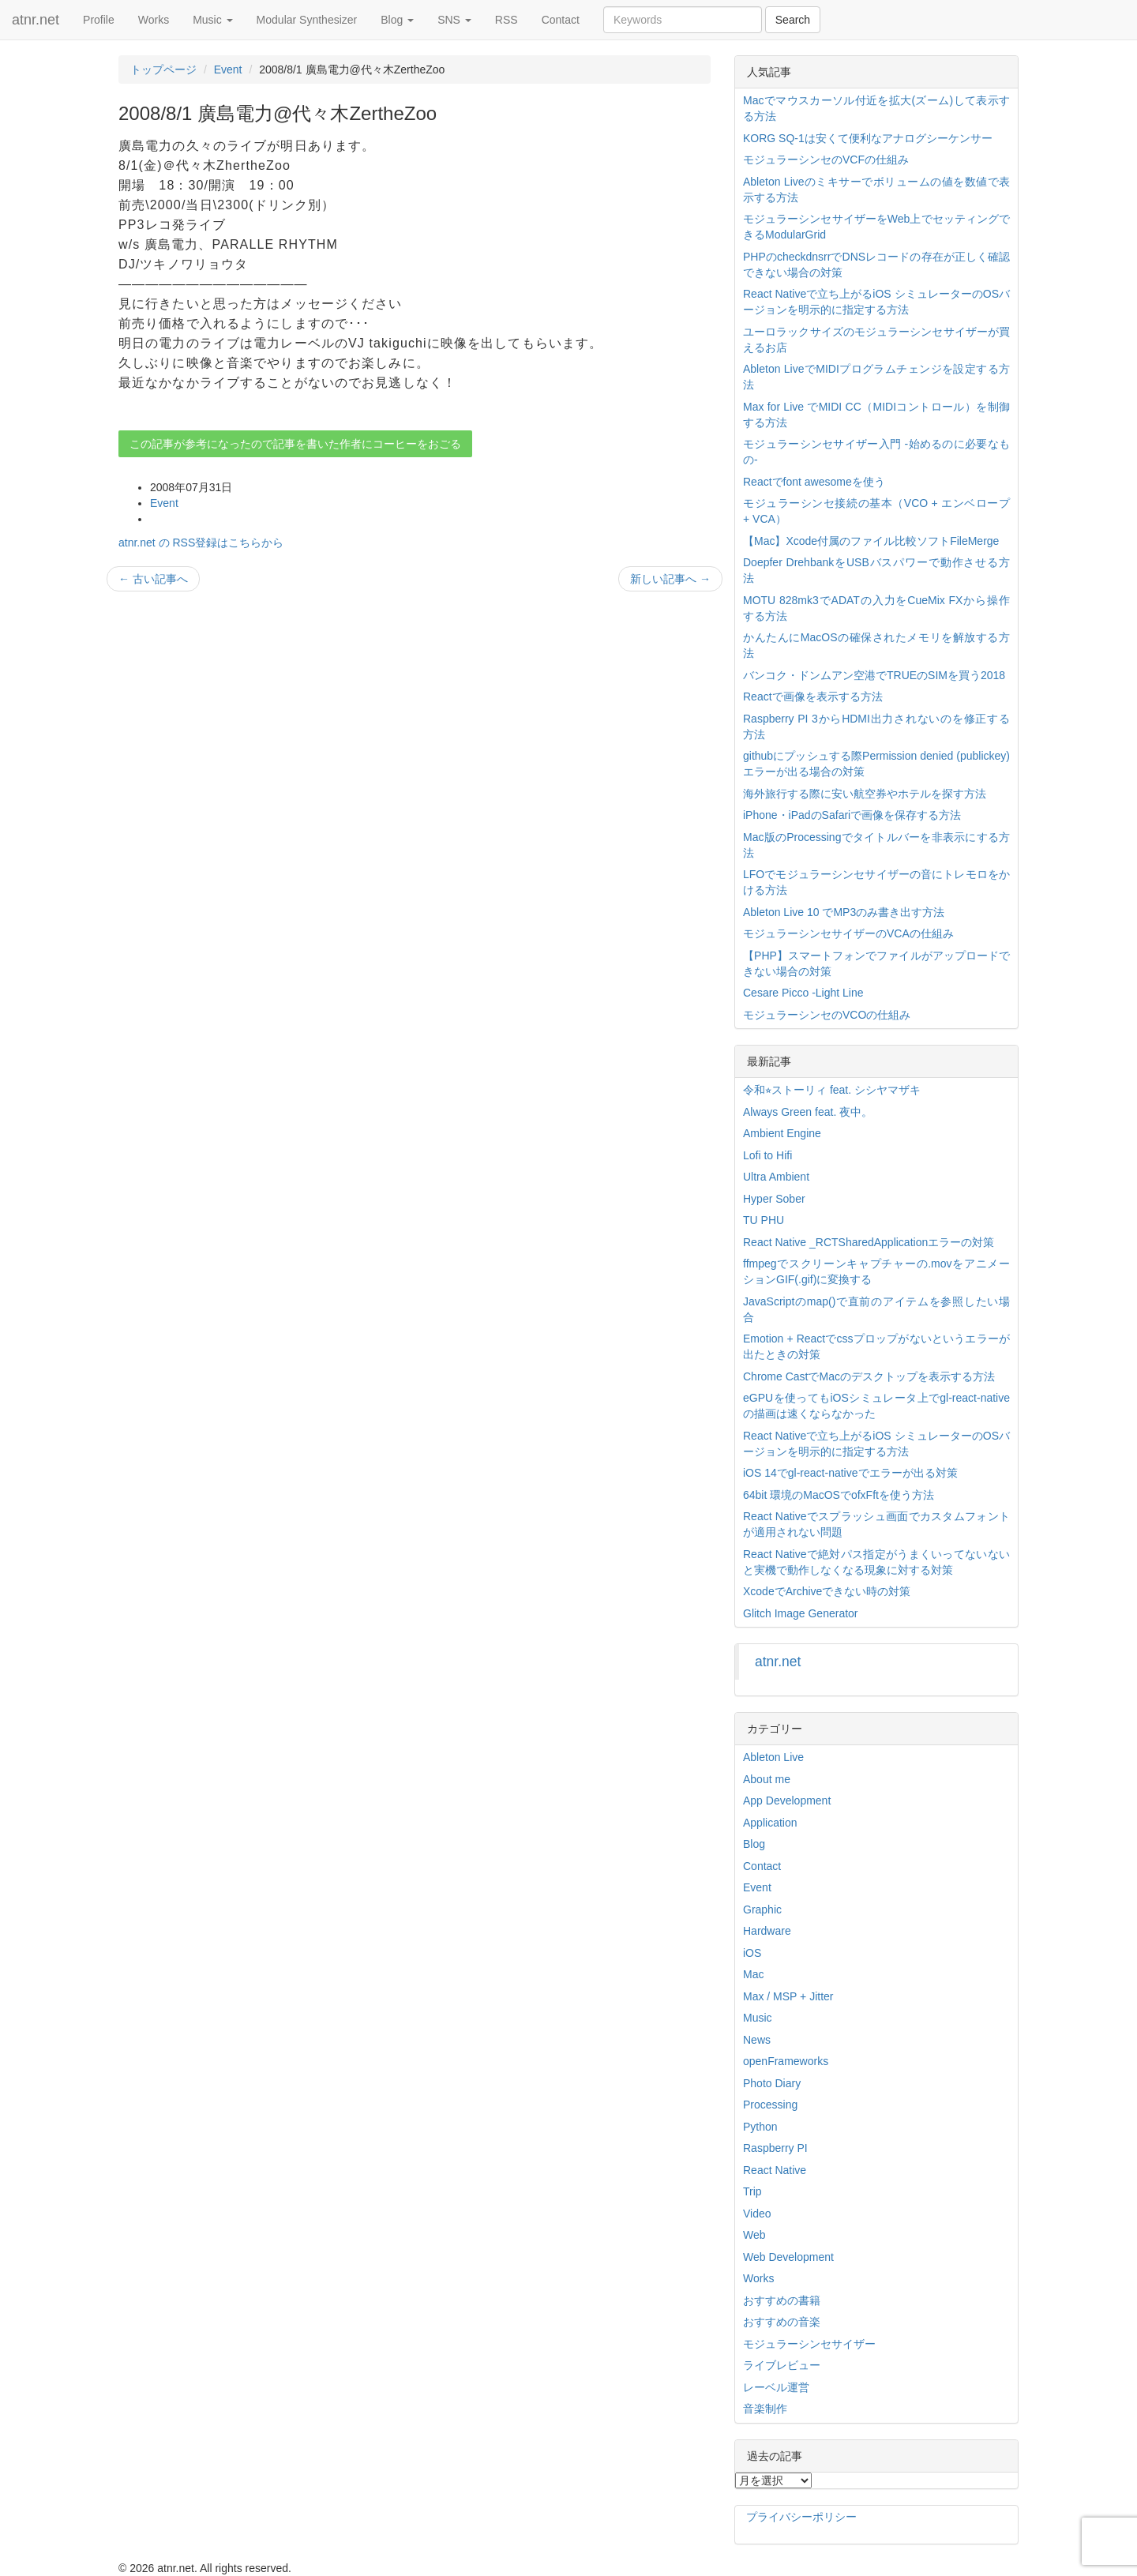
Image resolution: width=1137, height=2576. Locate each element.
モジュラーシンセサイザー (809, 2344)
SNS (454, 19)
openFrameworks (785, 2061)
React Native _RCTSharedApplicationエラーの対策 (868, 1242)
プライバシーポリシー (801, 2516)
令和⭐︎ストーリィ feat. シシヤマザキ (832, 1089)
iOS (752, 1953)
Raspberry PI (775, 2148)
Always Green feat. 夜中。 (807, 1112)
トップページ (163, 69)
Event (228, 69)
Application (770, 1822)
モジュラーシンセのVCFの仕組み (826, 159)
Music (212, 19)
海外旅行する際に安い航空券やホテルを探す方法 (864, 793)
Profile (98, 19)
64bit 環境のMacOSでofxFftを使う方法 (838, 1495)
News (757, 2039)
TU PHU (763, 1220)
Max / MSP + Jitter (788, 1996)
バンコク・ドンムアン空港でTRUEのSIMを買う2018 (874, 675)
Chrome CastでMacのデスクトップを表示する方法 (869, 1376)
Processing (770, 2104)
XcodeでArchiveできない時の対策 (826, 1591)
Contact (561, 19)
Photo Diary (772, 2083)
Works (153, 19)
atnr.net (35, 20)
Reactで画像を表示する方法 (813, 696)
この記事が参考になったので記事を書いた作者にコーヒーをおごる (295, 443)
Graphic (762, 1909)
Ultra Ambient (776, 1176)
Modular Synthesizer (307, 19)
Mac (753, 1974)
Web (754, 2235)
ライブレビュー (781, 2365)
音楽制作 (765, 2408)
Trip (752, 2191)
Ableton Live (773, 1757)
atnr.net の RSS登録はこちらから (200, 542)
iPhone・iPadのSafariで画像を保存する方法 (852, 815)
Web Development (788, 2257)
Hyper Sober (774, 1198)
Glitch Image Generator (800, 1613)
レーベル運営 (776, 2387)
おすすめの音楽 (781, 2321)
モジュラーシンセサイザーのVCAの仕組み (848, 933)
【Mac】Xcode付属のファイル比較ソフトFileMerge (871, 541)
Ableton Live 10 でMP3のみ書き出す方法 (843, 912)
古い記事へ (153, 579)
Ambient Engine (782, 1133)
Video (757, 2213)
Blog (397, 19)
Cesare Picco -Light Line (803, 992)
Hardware (767, 1930)
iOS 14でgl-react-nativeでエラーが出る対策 (850, 1472)
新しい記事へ (670, 579)
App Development (787, 1800)
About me (766, 1779)
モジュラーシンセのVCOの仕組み (826, 1014)
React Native (774, 2170)
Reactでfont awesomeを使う (814, 481)
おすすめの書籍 (781, 2300)
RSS (506, 19)
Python (760, 2126)
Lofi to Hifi (767, 1155)
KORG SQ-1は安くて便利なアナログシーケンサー (868, 138)
